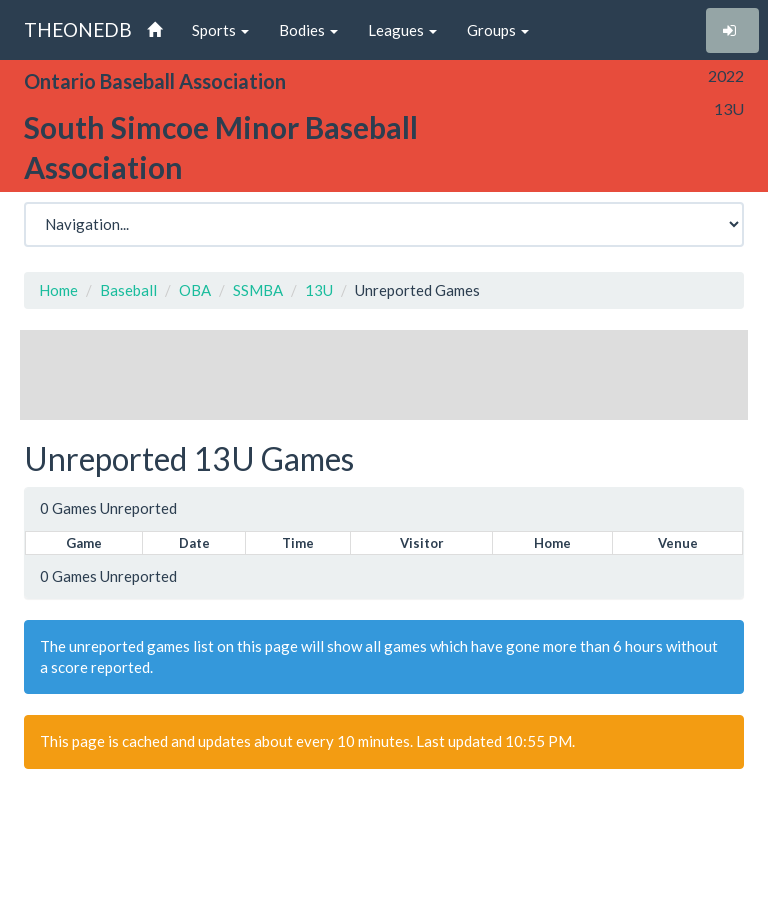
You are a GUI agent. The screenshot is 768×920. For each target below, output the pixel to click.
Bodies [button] (308, 30)
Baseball (128, 290)
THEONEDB (78, 29)
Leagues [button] (402, 30)
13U (319, 290)
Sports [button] (220, 30)
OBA (195, 290)
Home (58, 290)
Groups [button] (498, 30)
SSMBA (258, 290)
